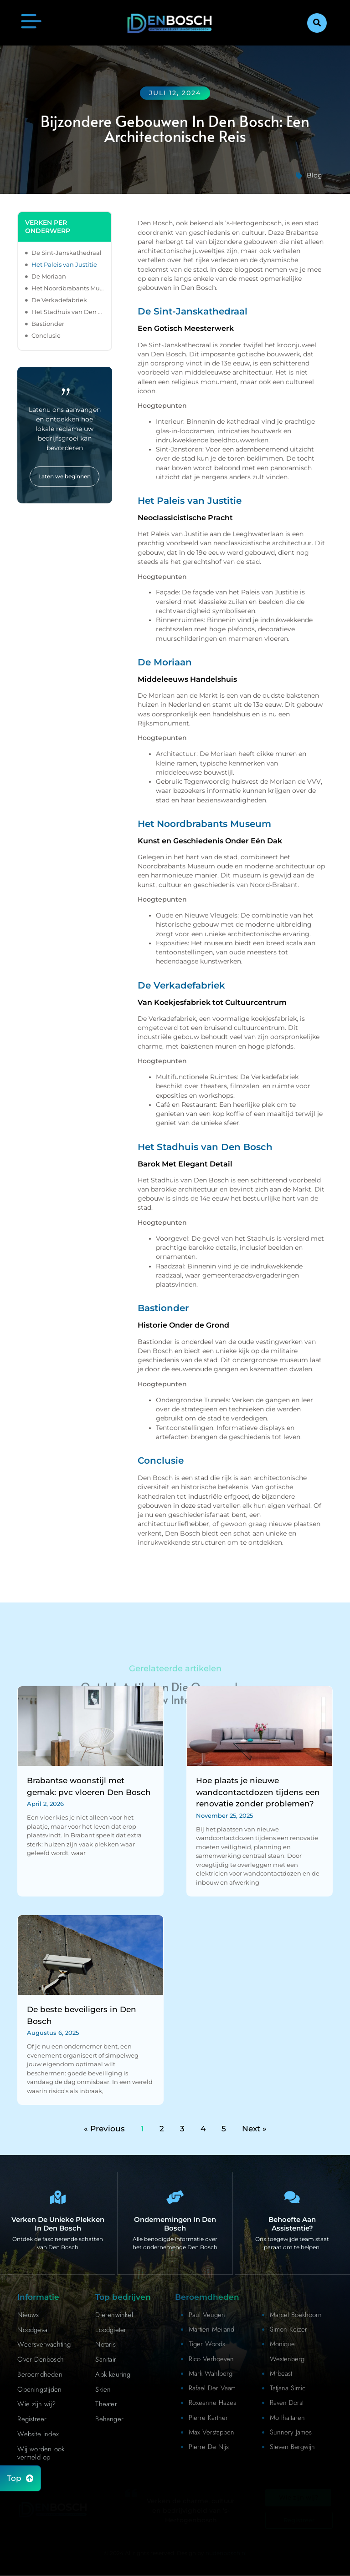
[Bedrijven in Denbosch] (175, 2197)
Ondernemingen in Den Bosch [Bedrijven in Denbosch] (175, 2223)
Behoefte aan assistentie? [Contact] (292, 2223)
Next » (254, 2128)
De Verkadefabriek (59, 300)
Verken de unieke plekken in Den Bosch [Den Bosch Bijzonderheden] (57, 2223)
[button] (317, 23)
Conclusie (46, 335)
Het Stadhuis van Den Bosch (67, 311)
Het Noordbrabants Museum (67, 288)
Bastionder (47, 323)
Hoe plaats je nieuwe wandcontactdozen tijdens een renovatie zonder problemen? (258, 1792)
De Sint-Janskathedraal (66, 252)
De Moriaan (48, 276)
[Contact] (292, 2197)
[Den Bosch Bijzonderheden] (58, 2197)
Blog (314, 175)
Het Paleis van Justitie (64, 264)
